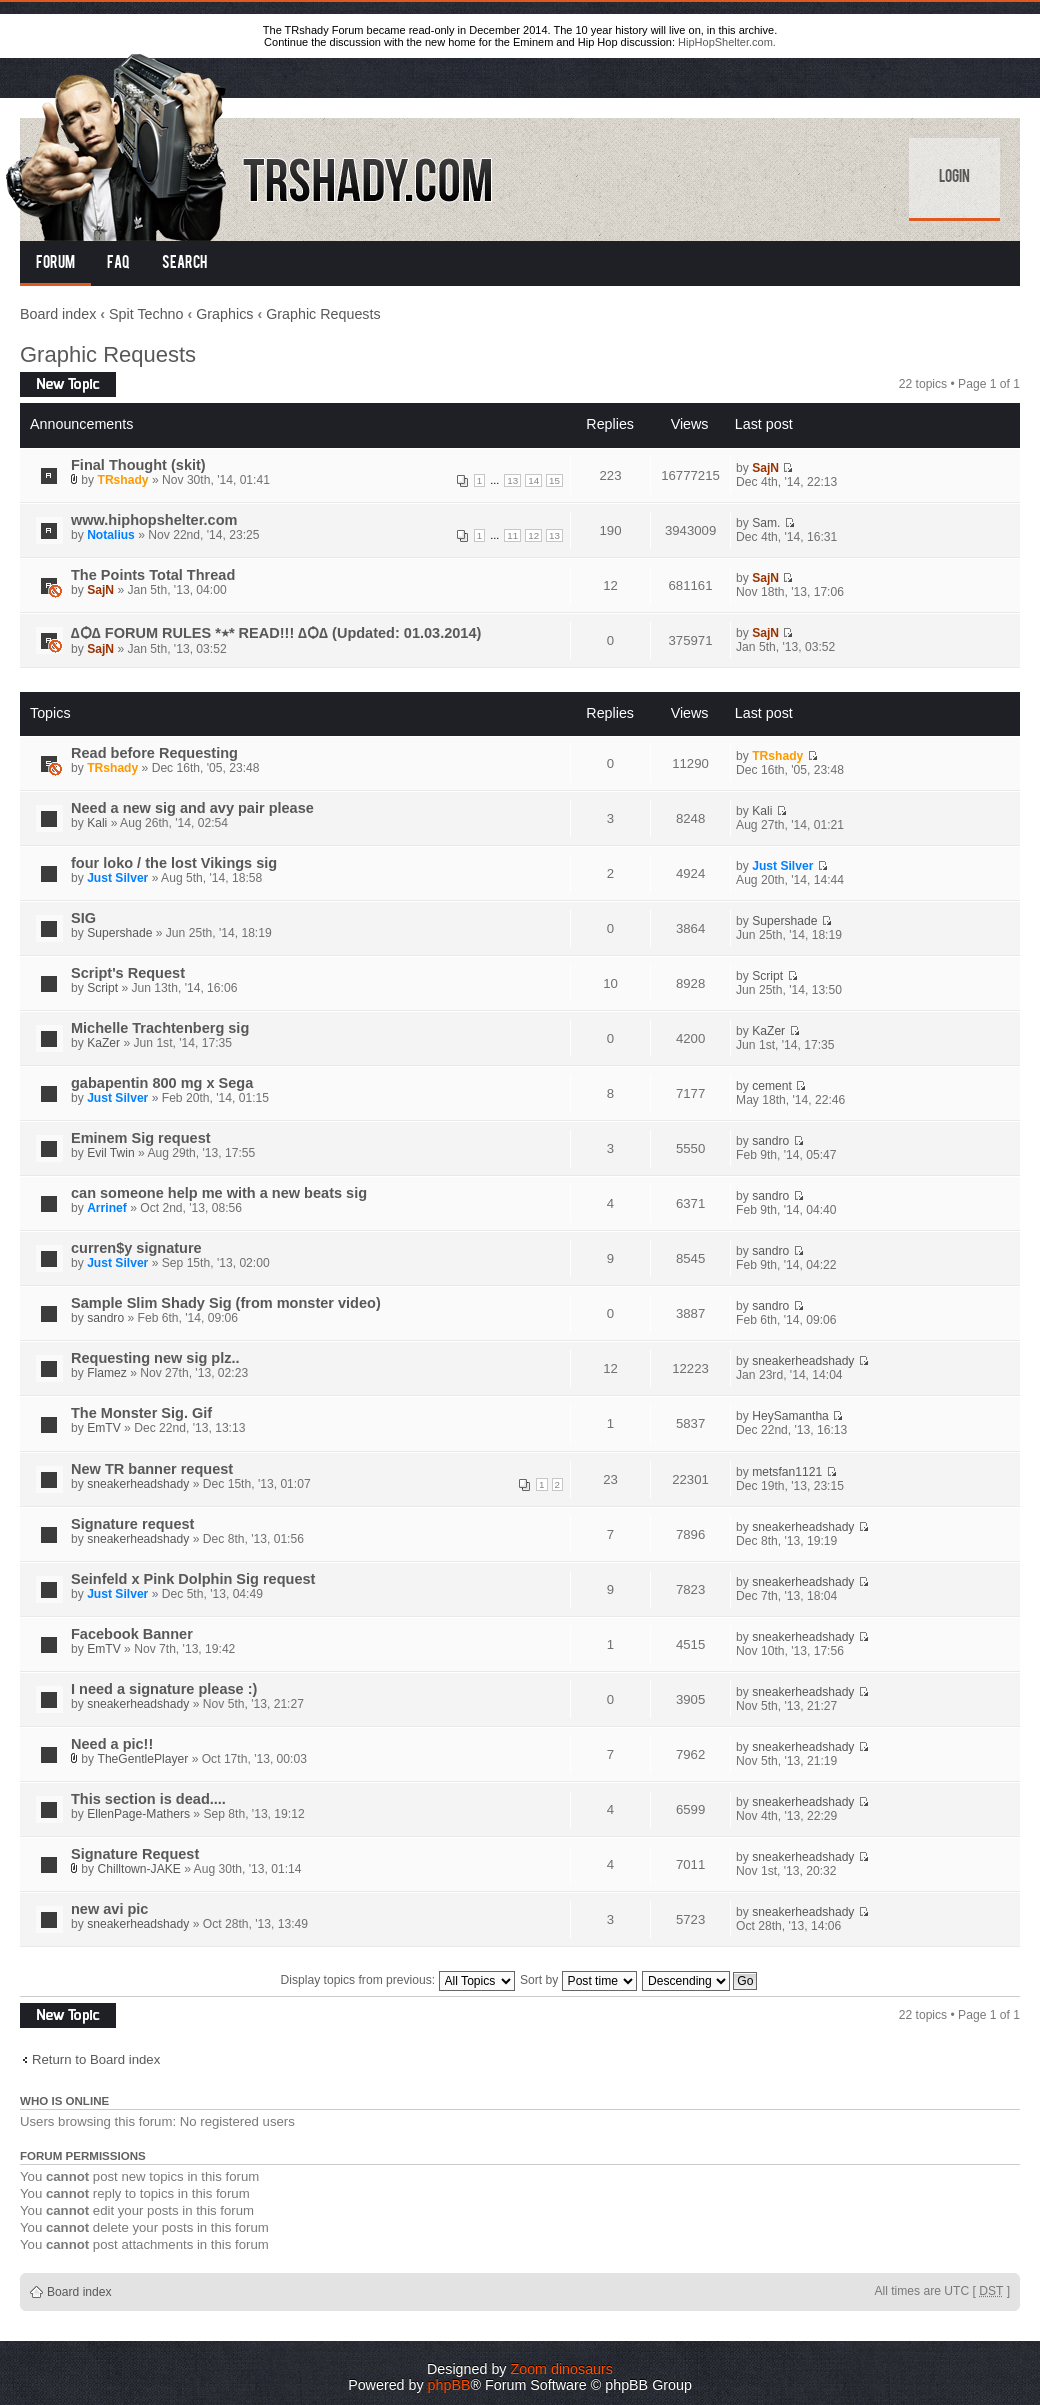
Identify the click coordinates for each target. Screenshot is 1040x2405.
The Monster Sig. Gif (141, 1413)
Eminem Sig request (141, 1138)
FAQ (118, 264)
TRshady (123, 480)
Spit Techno (146, 314)
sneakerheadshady (803, 1361)
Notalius (111, 535)
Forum (55, 264)
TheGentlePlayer (143, 1759)
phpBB (449, 2385)
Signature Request (135, 1854)
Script (102, 988)
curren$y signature (136, 1248)
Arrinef (107, 1208)
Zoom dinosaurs (561, 2369)
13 (512, 480)
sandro (770, 1141)
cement (772, 1086)
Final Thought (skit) (138, 465)
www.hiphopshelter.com (154, 520)
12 (533, 535)
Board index (58, 314)
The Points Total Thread (153, 575)
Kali (97, 823)
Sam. (766, 523)
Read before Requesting (154, 753)
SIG (83, 918)
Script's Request (128, 973)
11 (512, 535)
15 (554, 480)
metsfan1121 (787, 1472)
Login (954, 178)
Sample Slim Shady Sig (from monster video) (226, 1303)
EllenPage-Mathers (138, 1814)
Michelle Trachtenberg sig (160, 1028)
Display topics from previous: (398, 1980)
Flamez (107, 1373)
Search (184, 264)
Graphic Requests (323, 314)
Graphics (224, 314)
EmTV (104, 1428)
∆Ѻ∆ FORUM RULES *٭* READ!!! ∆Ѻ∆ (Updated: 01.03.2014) (276, 633)
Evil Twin (111, 1153)
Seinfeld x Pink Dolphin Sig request (193, 1579)
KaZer (103, 1043)
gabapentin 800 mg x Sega (162, 1083)
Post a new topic (68, 384)
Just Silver (117, 878)
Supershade (119, 933)
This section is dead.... (148, 1799)
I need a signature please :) (164, 1689)
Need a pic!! (112, 1744)
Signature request (132, 1524)
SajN (765, 468)
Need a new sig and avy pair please (192, 808)
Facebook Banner (132, 1634)
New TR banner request (152, 1469)
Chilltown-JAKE (139, 1869)
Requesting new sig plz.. (155, 1358)
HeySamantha (790, 1416)
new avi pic (109, 1909)
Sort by (578, 1980)
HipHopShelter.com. (727, 42)
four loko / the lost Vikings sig (174, 863)
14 (533, 480)
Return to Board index (96, 2059)
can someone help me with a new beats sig (219, 1193)
